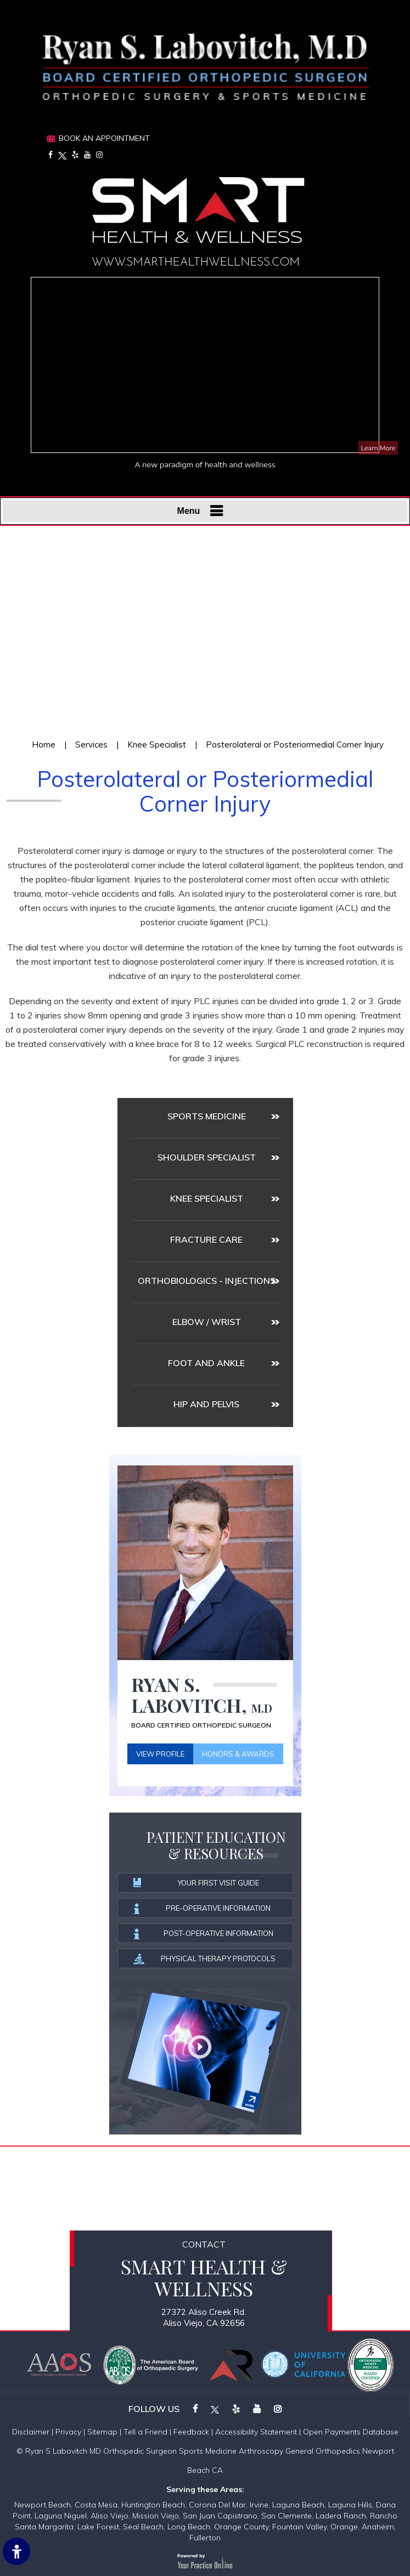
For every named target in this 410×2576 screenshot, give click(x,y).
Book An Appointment (104, 138)
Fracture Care (206, 1239)
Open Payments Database (350, 2432)
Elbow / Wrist (206, 1321)
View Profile (160, 1754)
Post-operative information (203, 1933)
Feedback (191, 2432)
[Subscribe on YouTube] (87, 155)
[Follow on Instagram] (99, 155)
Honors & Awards (238, 1754)
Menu (202, 511)
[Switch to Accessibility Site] (16, 2551)
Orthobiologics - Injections (207, 1280)
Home (43, 744)
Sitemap (102, 2432)
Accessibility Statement (256, 2432)
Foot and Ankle (206, 1362)
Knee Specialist (156, 744)
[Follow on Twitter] (62, 155)
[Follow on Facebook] (50, 155)
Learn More (378, 447)
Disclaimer (30, 2432)
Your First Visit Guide (197, 1883)
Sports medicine (206, 1116)
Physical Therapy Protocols (205, 1959)
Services (91, 744)
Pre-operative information (202, 1908)
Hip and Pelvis (206, 1404)
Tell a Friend (145, 2432)
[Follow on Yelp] (75, 155)
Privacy (68, 2432)
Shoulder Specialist (207, 1157)
